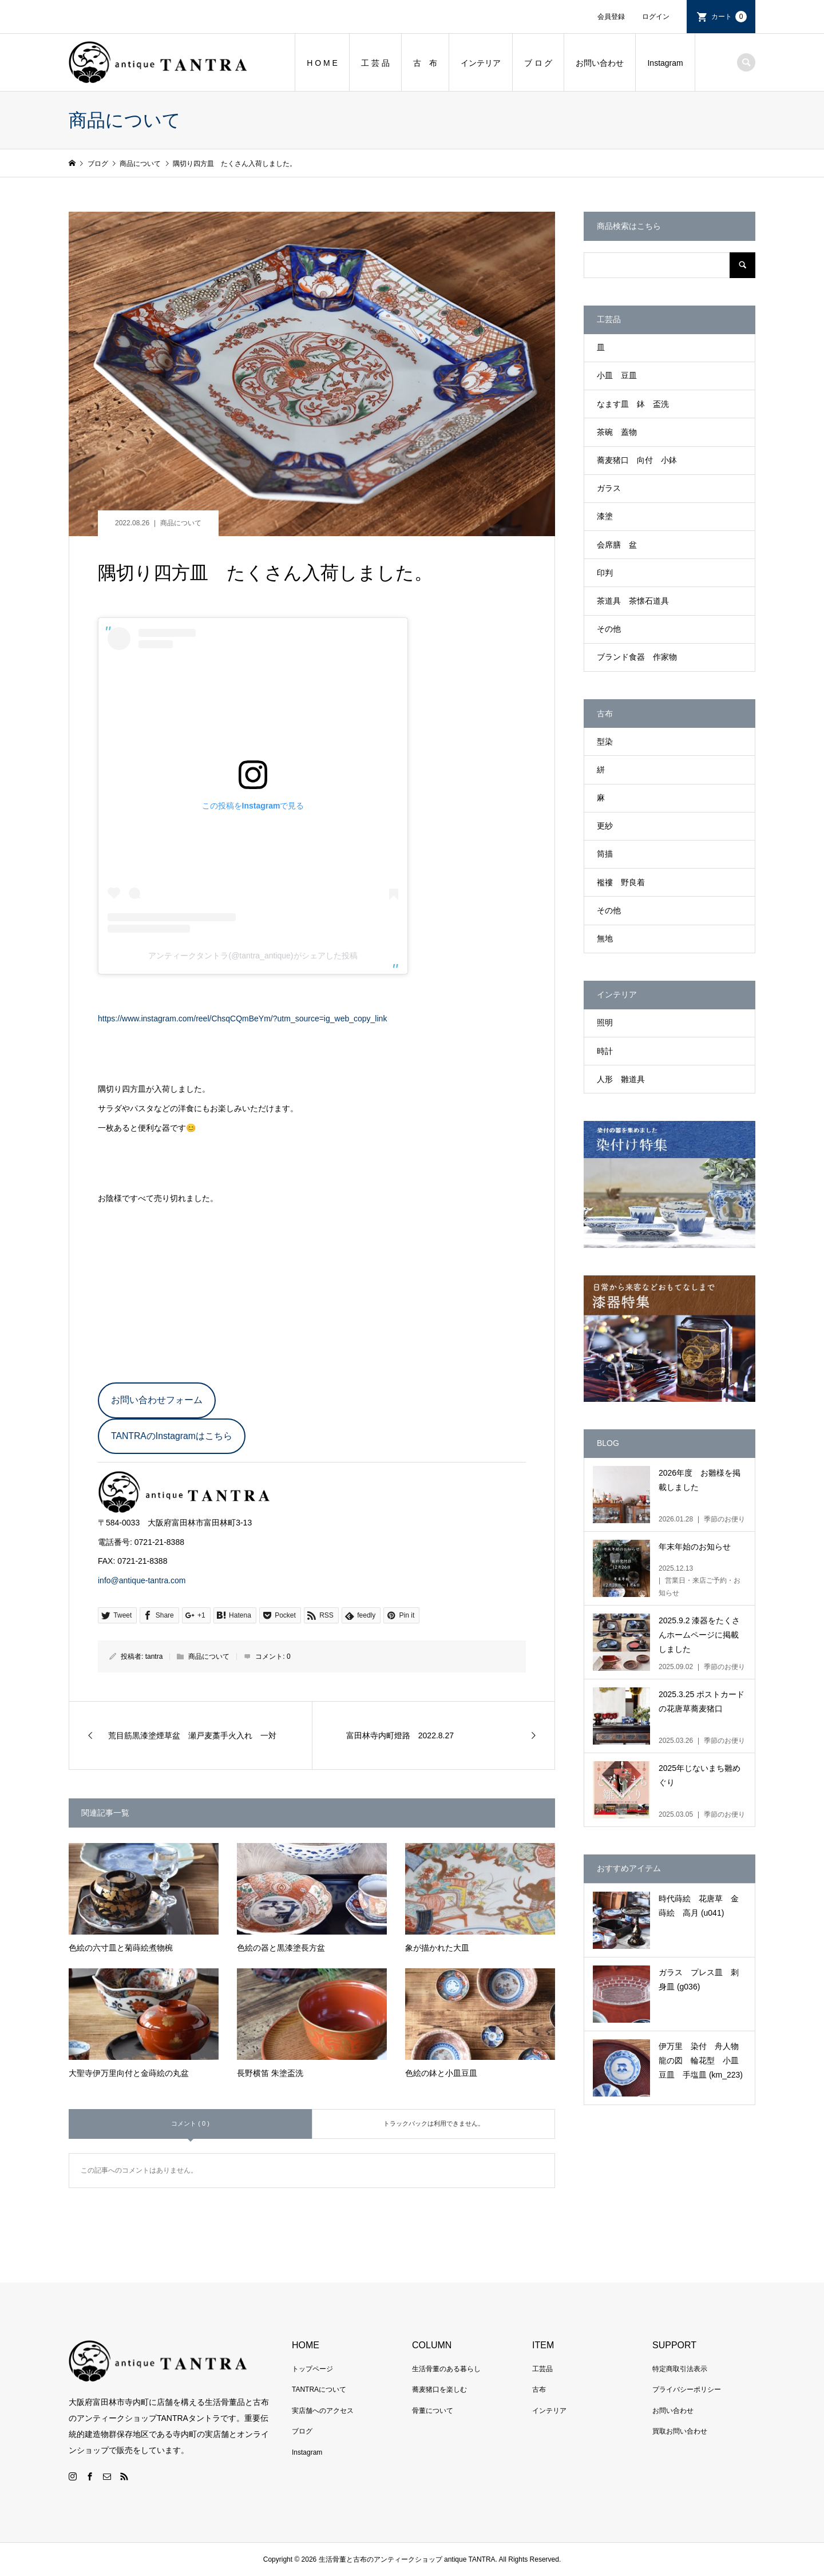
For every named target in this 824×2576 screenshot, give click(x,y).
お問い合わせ (600, 63)
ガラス (609, 488)
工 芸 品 (375, 63)
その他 (609, 628)
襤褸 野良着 (621, 882)
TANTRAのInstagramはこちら (171, 1436)
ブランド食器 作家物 (637, 656)
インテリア (481, 63)
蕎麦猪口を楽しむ (439, 2389)
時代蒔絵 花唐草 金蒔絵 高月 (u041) (699, 1905)
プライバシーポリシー (686, 2389)
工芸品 (542, 2369)
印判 (605, 572)
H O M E (322, 63)
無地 (605, 938)
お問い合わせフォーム (157, 1400)
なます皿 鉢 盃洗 (633, 404)
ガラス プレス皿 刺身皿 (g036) (699, 1979)
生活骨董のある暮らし (446, 2369)
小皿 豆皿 (617, 375)
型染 (605, 741)
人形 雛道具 (621, 1079)
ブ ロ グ (538, 63)
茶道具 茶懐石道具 (633, 600)
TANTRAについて (319, 2389)
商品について (180, 523)
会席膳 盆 (617, 544)
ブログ (302, 2431)
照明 (605, 1022)
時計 (605, 1051)
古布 (539, 2389)
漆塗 (605, 516)
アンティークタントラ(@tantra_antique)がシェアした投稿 (252, 955)
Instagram (665, 63)
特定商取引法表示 (679, 2369)
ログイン (656, 17)
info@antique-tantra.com (142, 1580)
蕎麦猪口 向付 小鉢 (637, 460)
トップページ (312, 2369)
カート (729, 16)
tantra (154, 1656)
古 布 (425, 63)
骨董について (432, 2411)
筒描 (605, 853)
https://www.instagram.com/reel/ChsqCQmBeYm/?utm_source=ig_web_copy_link (242, 1018)
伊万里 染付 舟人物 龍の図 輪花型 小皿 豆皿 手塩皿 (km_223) (703, 2060)
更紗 (605, 825)
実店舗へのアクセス (323, 2411)
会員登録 (611, 17)
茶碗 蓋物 (617, 432)
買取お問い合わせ (679, 2431)
